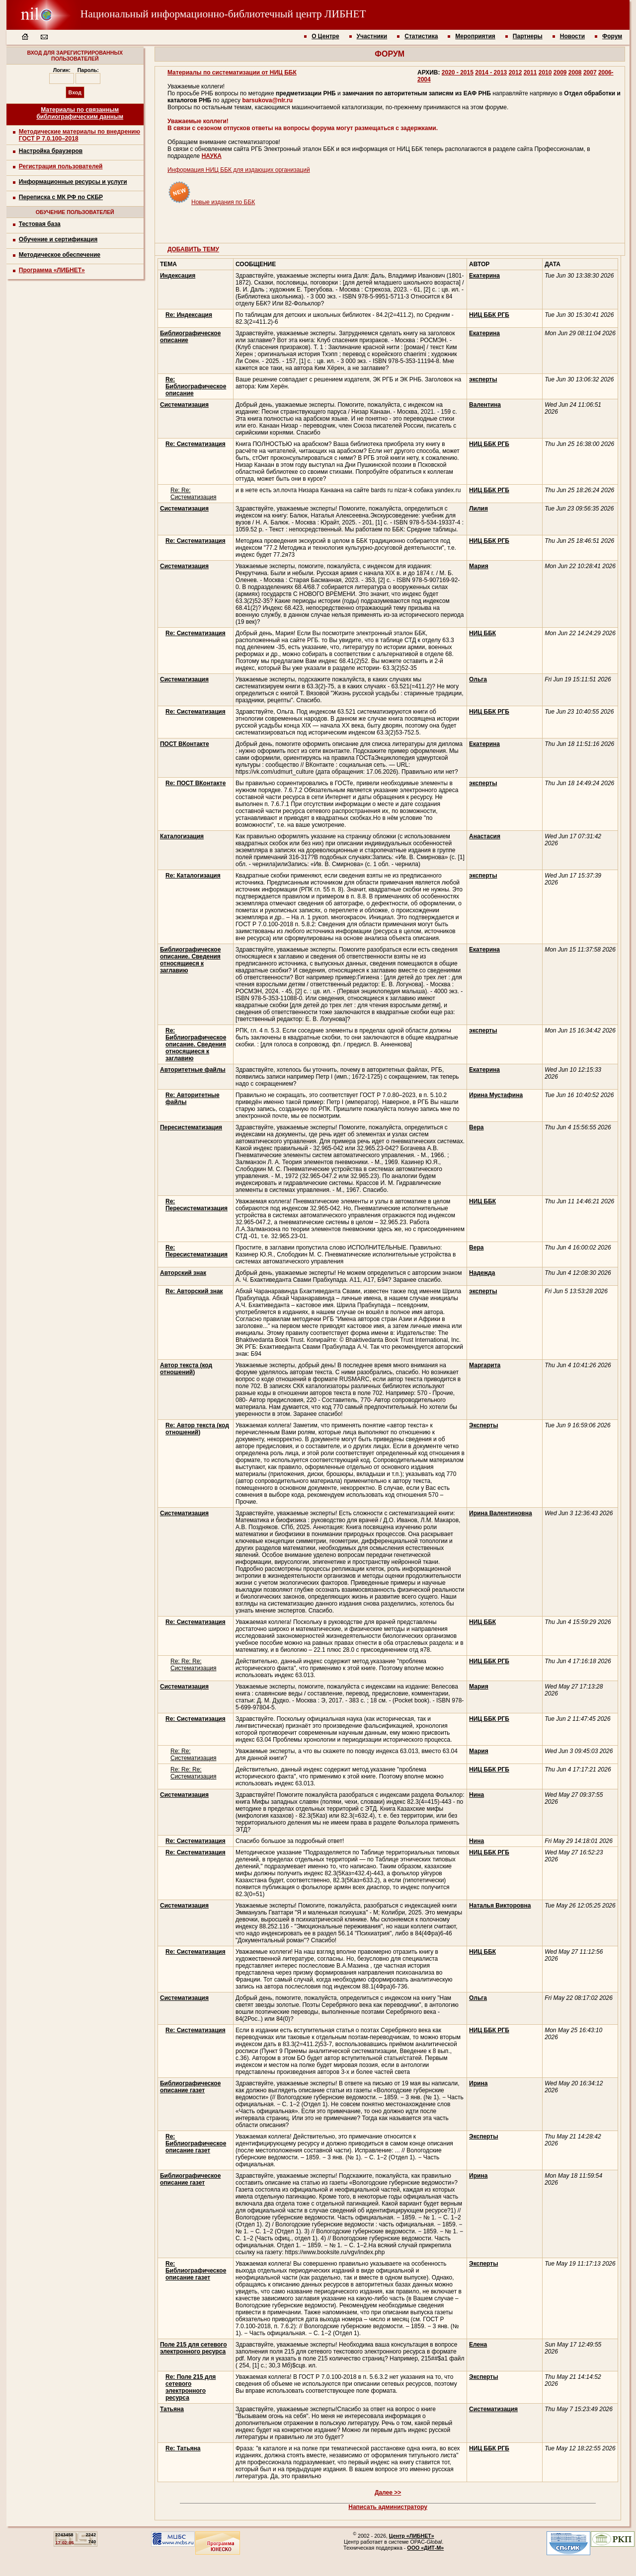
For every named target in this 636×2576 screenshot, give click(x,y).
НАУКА (212, 155)
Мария (478, 566)
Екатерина (484, 275)
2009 (560, 72)
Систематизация (493, 2409)
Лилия (478, 508)
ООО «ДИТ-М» (425, 2548)
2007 (590, 72)
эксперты (483, 379)
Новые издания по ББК (211, 202)
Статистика (421, 36)
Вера (476, 1127)
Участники (372, 36)
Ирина (478, 2083)
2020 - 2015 (458, 72)
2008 (575, 72)
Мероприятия (475, 36)
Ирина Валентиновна (500, 1513)
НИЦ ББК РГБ (489, 314)
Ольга (478, 679)
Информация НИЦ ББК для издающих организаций (238, 169)
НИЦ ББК (482, 633)
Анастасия (484, 836)
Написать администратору (387, 2506)
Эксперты (483, 1425)
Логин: (62, 70)
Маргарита (484, 1365)
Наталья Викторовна (500, 1905)
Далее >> (388, 2492)
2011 (530, 72)
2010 (545, 72)
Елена (478, 2344)
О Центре (325, 36)
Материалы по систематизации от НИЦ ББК (232, 72)
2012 (515, 72)
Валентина (485, 404)
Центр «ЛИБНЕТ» (411, 2536)
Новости (572, 36)
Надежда (482, 1272)
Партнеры (528, 36)
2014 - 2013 (491, 72)
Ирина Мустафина (496, 1095)
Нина (476, 1794)
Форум (612, 36)
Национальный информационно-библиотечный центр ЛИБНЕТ (186, 14)
